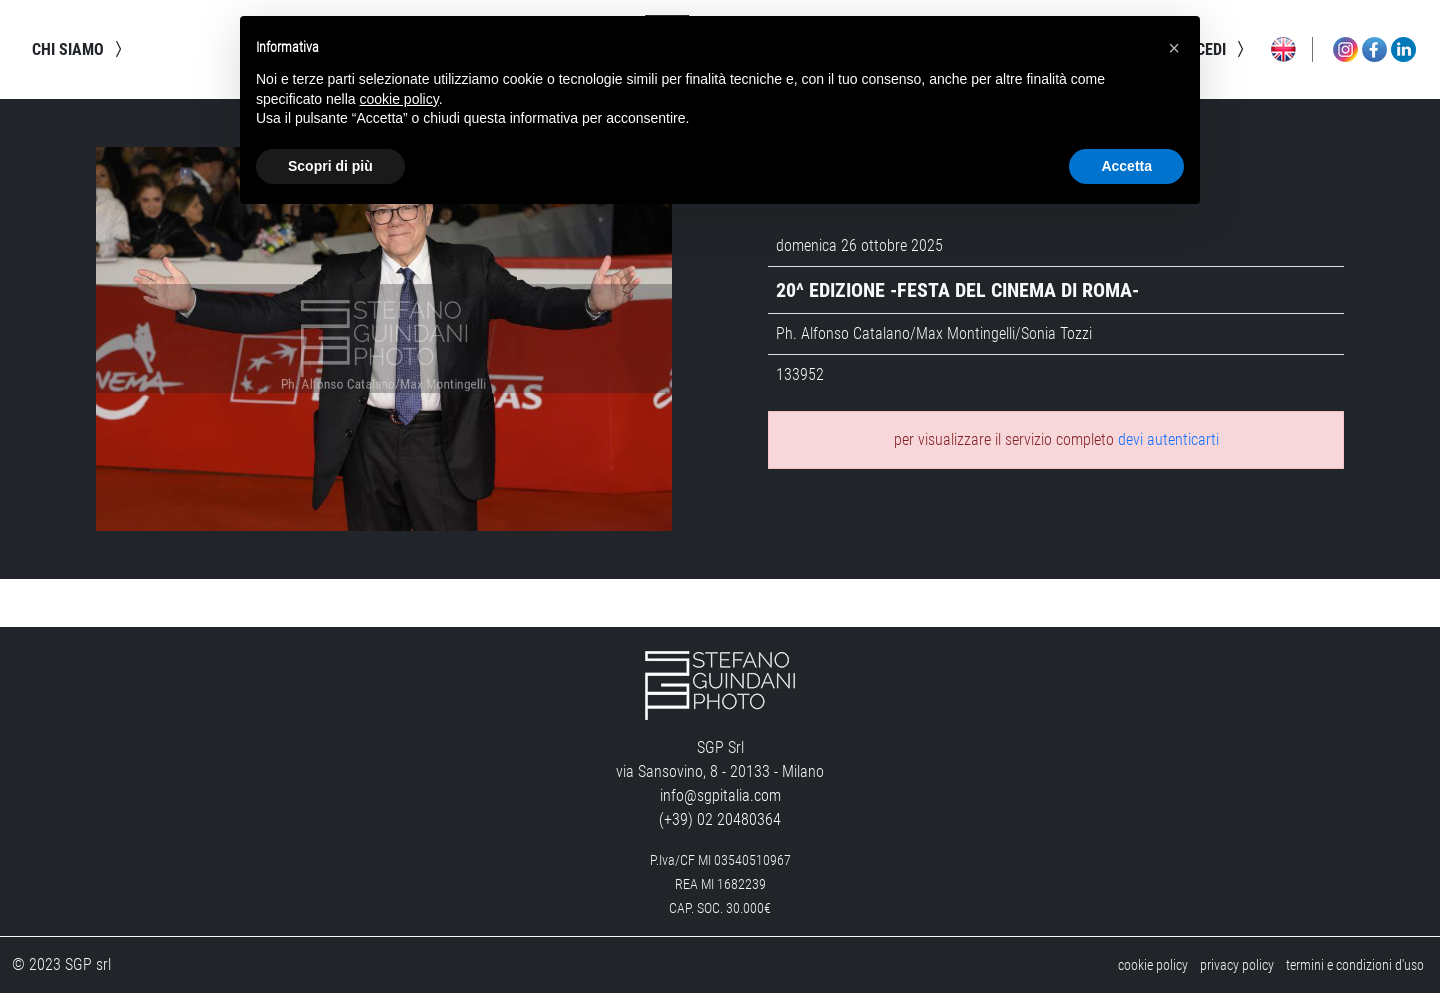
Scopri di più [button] (330, 166)
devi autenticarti (1168, 440)
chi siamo (80, 50)
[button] (1174, 48)
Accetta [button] (1126, 166)
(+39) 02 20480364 (720, 820)
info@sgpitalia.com (720, 796)
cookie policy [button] (399, 99)
